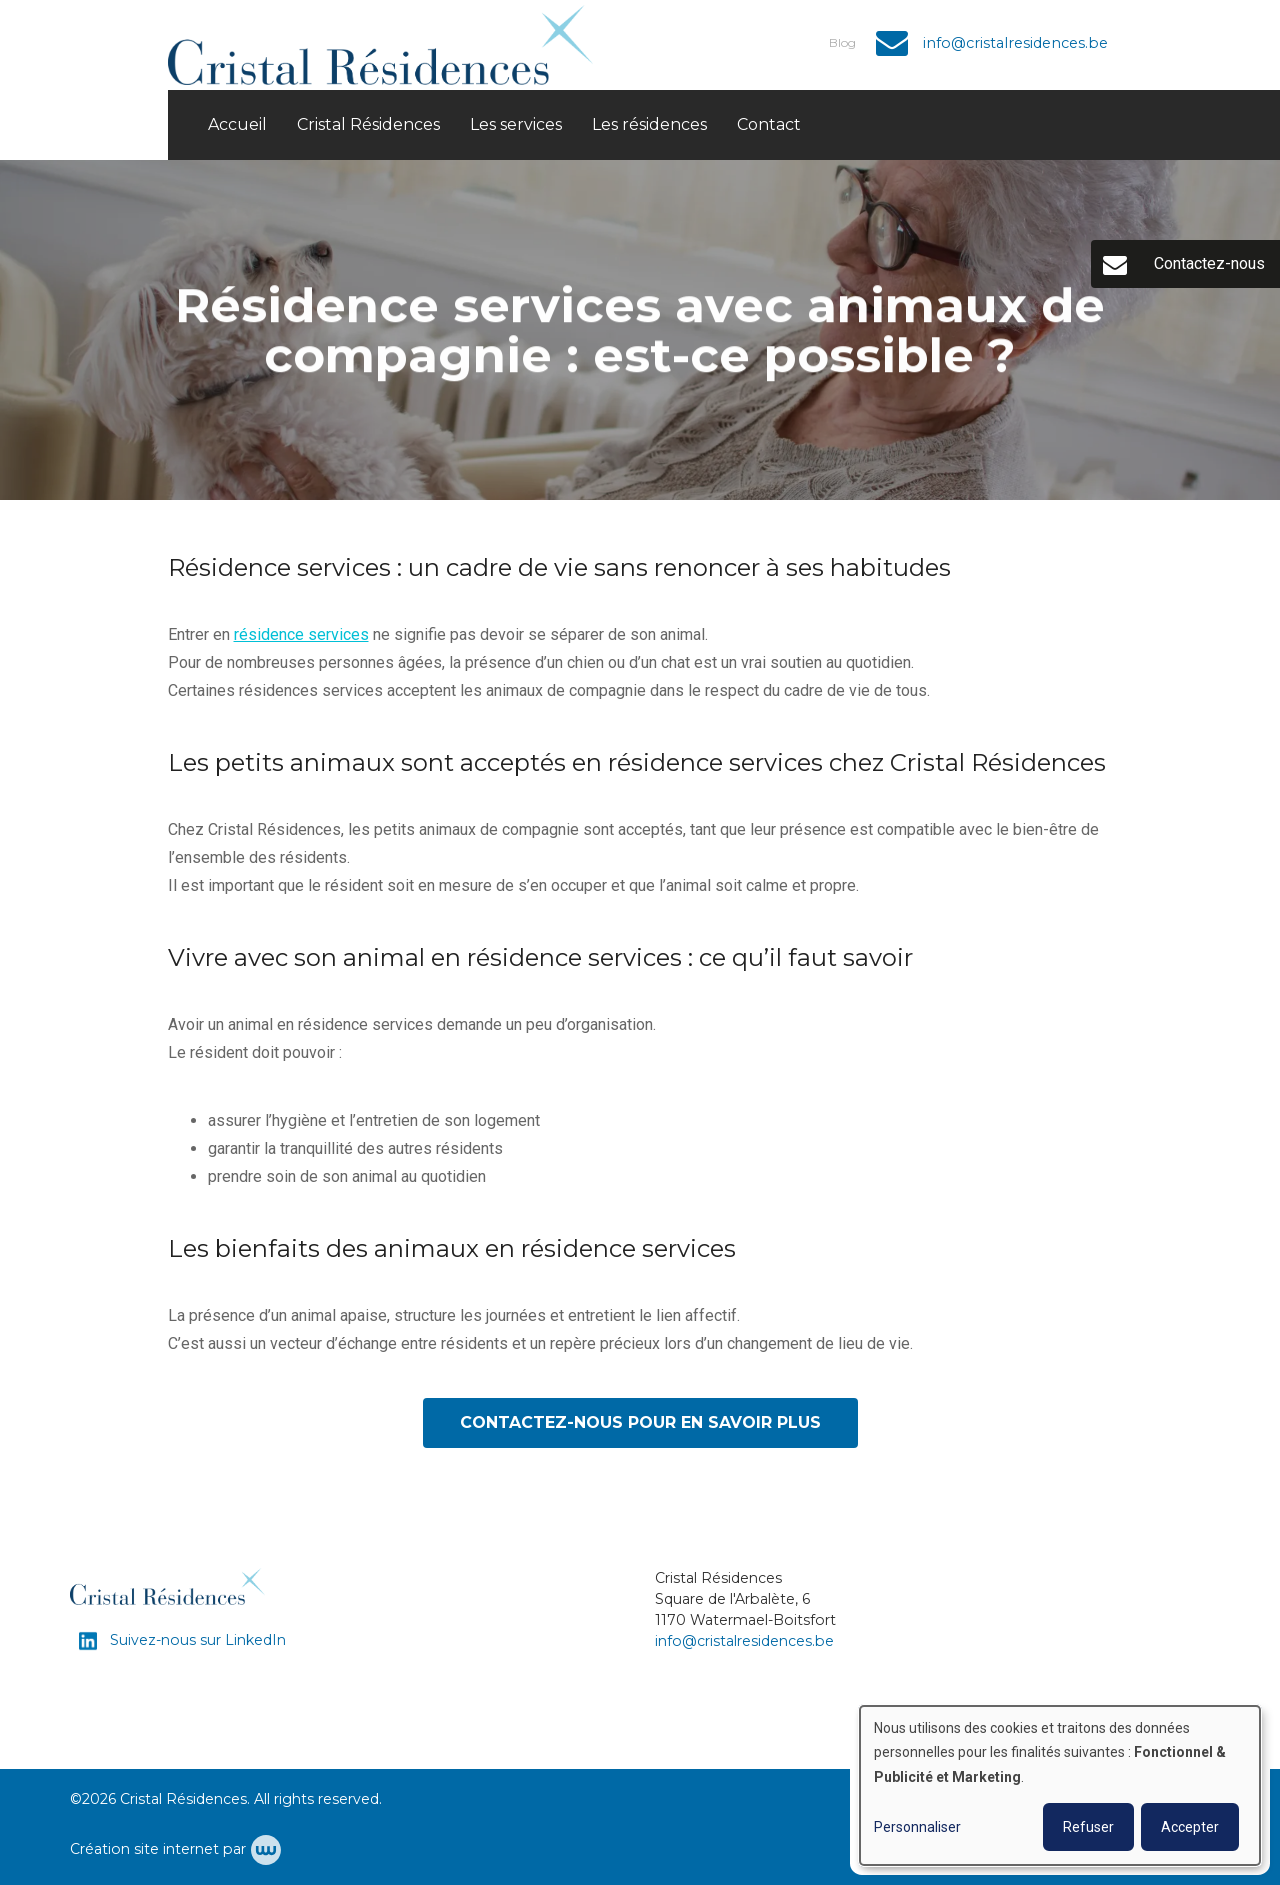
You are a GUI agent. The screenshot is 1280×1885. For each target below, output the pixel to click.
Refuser (1088, 1827)
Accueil (237, 124)
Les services (516, 124)
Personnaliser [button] (917, 1827)
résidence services (301, 635)
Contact (769, 124)
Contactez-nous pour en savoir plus (640, 1423)
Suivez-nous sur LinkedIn (196, 1640)
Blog (842, 42)
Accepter (1190, 1827)
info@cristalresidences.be (744, 1641)
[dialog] (1060, 1785)
